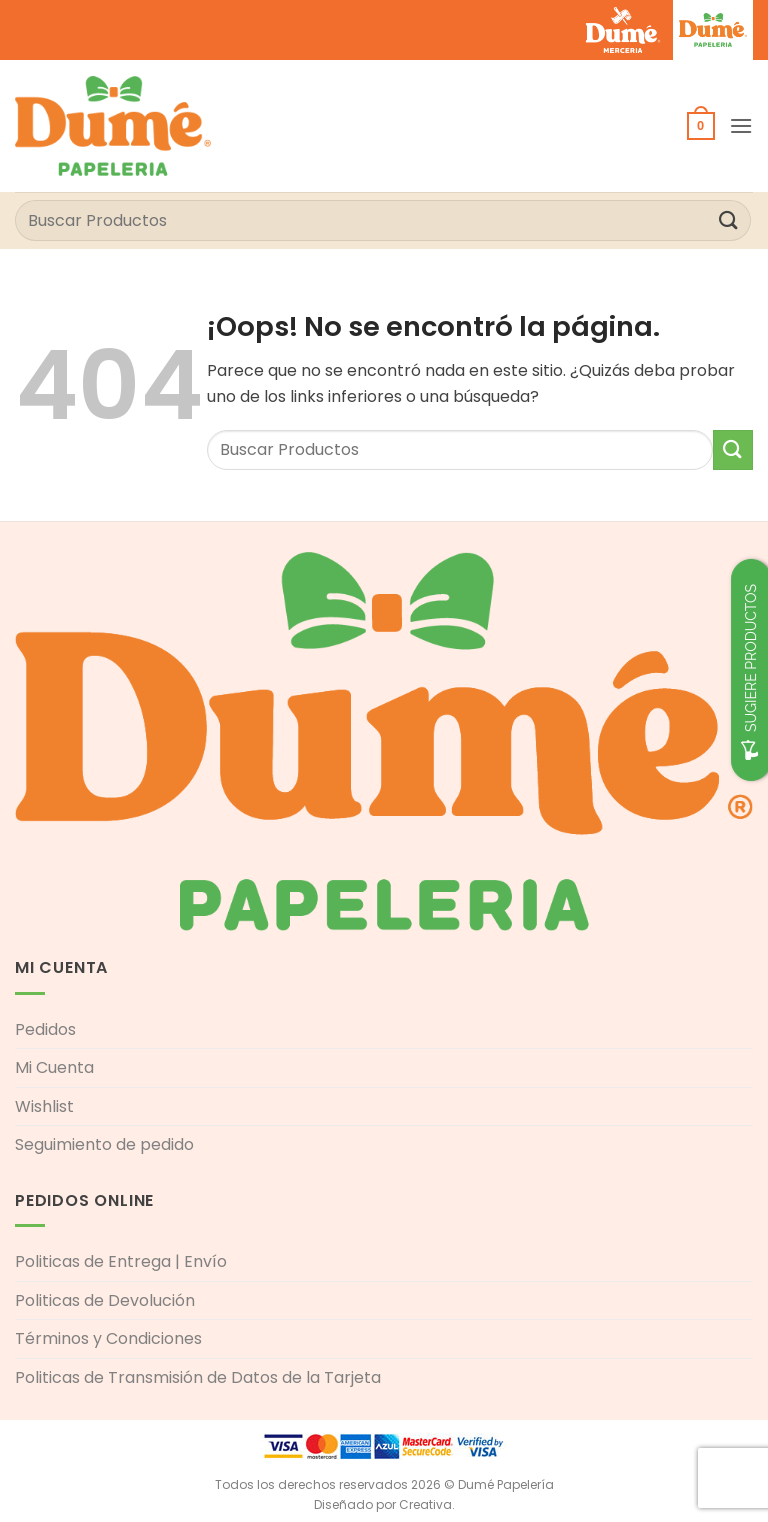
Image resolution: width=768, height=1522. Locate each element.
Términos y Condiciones (108, 1338)
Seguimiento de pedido (104, 1144)
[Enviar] (729, 220)
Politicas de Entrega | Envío (121, 1261)
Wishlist (44, 1106)
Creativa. (427, 1504)
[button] (701, 126)
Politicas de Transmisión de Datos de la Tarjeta (198, 1377)
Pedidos (45, 1029)
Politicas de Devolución (105, 1300)
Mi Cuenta (54, 1067)
